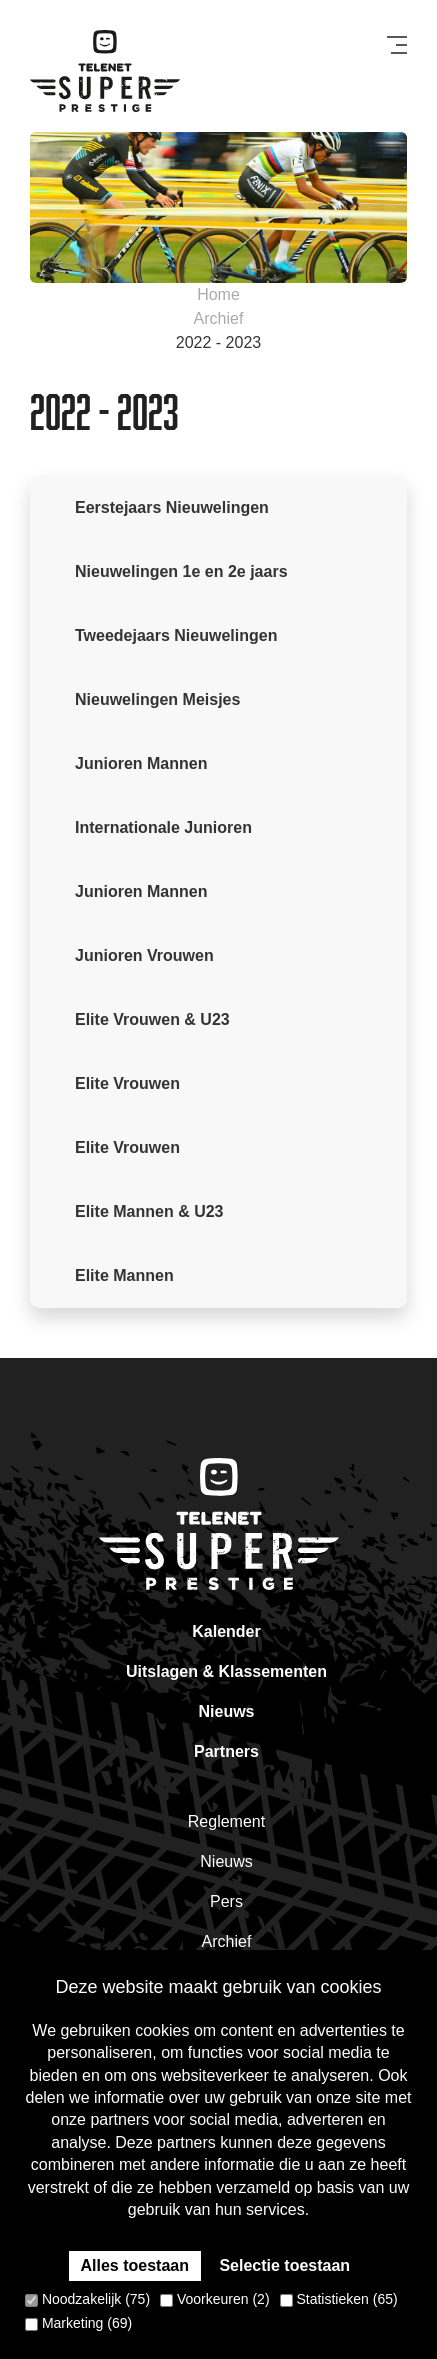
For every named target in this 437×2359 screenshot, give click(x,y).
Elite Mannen (124, 1275)
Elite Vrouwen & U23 (152, 1019)
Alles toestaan (135, 2265)
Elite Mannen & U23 (149, 1211)
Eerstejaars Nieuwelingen (172, 507)
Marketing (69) (78, 2323)
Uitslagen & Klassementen (226, 1671)
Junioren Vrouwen (144, 955)
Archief (219, 318)
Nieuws (226, 1711)
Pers (226, 1901)
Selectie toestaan (284, 2265)
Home (218, 294)
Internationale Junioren (163, 827)
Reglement (226, 1821)
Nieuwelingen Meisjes (157, 699)
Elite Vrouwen (127, 1083)
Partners (226, 1751)
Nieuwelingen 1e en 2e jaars (181, 571)
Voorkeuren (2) (215, 2299)
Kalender (226, 1631)
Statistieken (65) (339, 2299)
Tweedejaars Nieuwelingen (176, 635)
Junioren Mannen (141, 763)
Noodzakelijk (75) (87, 2299)
